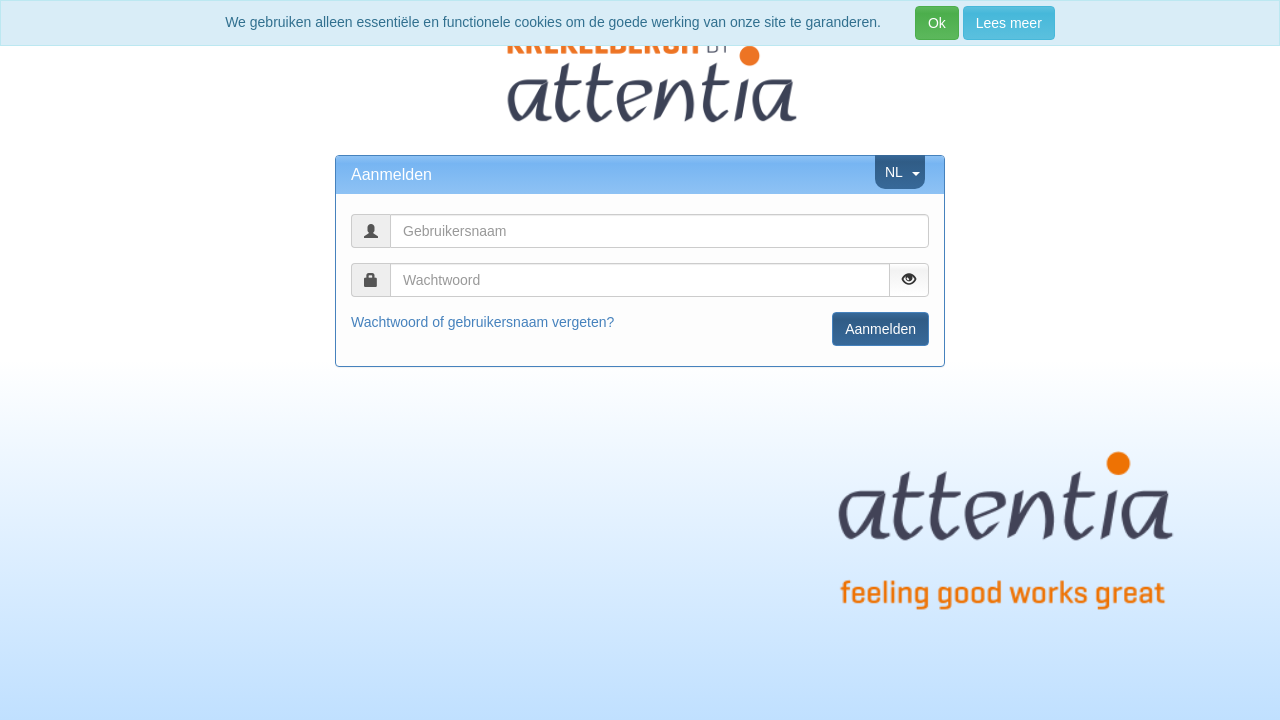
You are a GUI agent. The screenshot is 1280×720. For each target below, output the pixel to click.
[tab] (640, 175)
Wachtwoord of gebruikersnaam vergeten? (482, 322)
